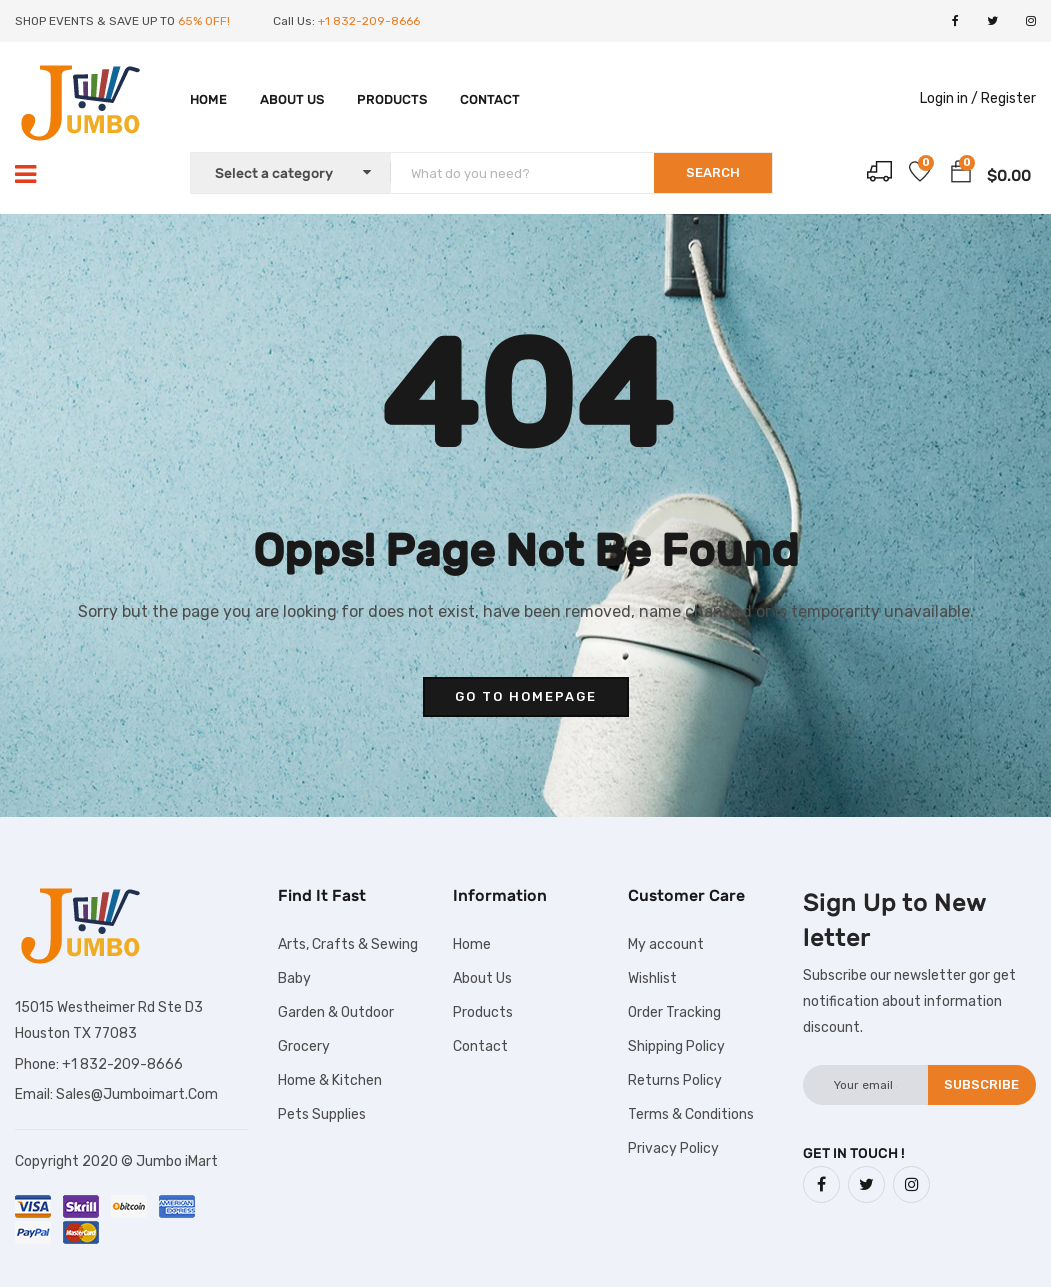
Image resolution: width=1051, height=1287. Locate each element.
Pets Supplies (322, 1114)
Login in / (949, 98)
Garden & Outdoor (336, 1012)
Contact (490, 99)
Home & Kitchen (330, 1080)
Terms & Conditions (691, 1114)
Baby (294, 978)
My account (666, 944)
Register (1008, 98)
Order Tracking (674, 1012)
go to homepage (526, 696)
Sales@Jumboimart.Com (137, 1094)
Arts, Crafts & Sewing (348, 944)
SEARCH (713, 172)
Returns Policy (675, 1080)
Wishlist (652, 978)
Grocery (304, 1046)
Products (392, 99)
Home (208, 99)
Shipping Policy (676, 1046)
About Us (292, 99)
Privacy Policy (673, 1148)
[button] (961, 175)
